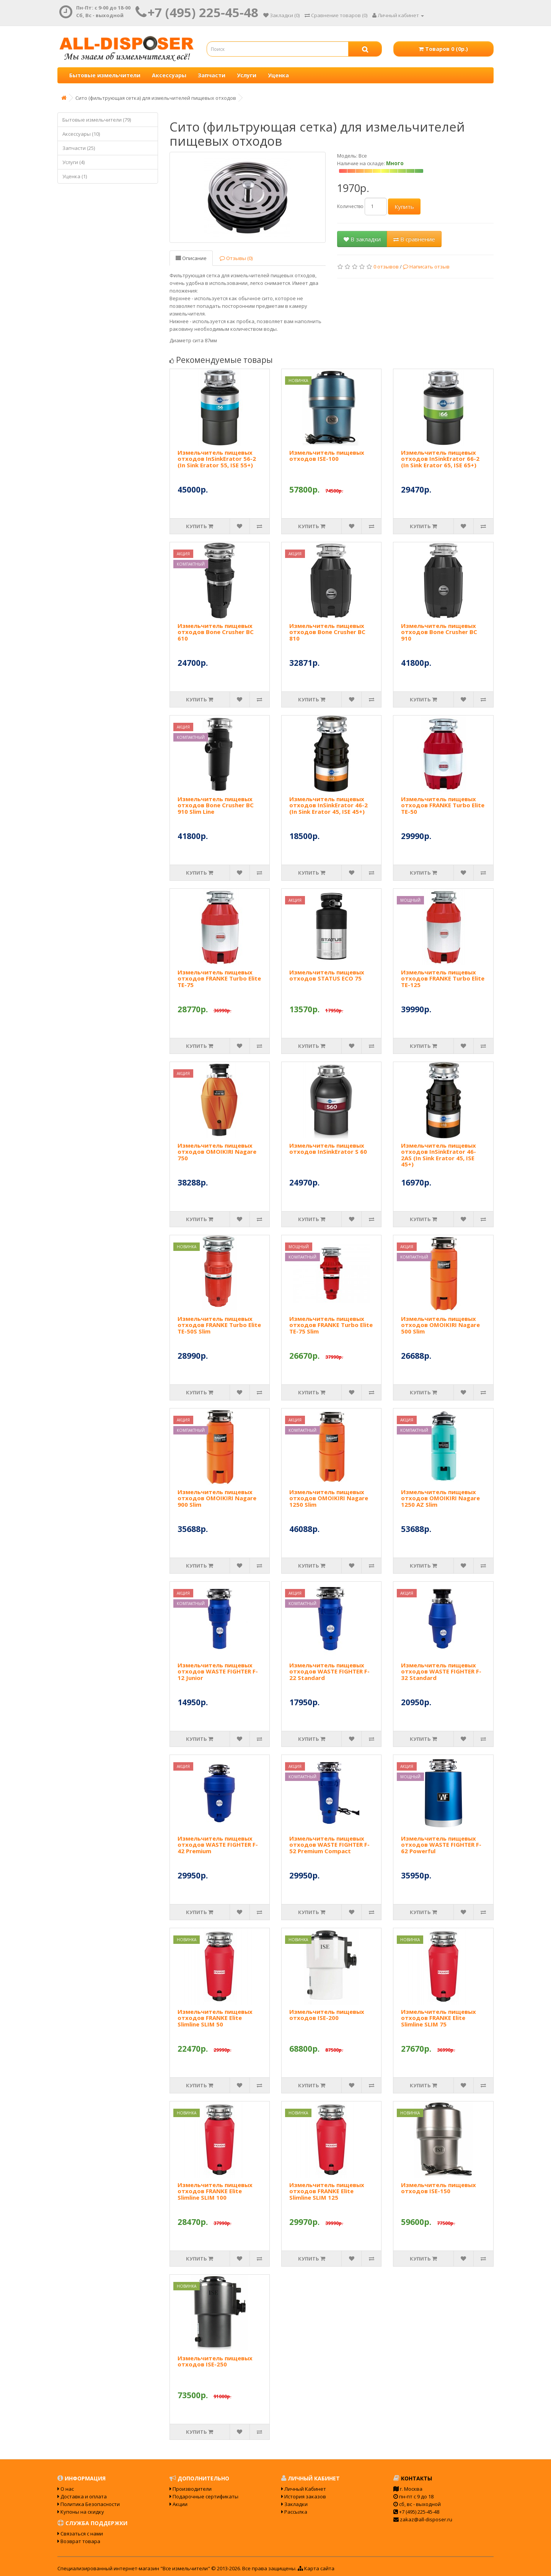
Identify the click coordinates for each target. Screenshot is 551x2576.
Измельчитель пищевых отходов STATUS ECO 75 (326, 975)
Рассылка (294, 2511)
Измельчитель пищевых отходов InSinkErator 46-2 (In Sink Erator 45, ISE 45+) (328, 805)
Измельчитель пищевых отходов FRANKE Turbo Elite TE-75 (219, 978)
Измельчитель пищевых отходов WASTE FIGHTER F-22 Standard (329, 1671)
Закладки (294, 2504)
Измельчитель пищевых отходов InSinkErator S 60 (328, 1149)
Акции (178, 2504)
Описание (191, 258)
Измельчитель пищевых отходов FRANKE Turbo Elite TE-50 (442, 805)
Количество (350, 206)
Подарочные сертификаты (204, 2496)
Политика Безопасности (88, 2504)
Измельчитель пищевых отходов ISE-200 (326, 2015)
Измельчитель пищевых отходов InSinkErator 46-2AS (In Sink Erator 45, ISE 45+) (438, 1155)
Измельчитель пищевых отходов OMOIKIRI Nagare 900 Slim (217, 1498)
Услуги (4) (73, 162)
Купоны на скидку (80, 2511)
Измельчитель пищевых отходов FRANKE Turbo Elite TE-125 (442, 978)
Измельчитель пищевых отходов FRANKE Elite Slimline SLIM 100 (215, 2191)
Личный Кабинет (303, 2488)
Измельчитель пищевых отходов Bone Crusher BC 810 (327, 632)
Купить (404, 206)
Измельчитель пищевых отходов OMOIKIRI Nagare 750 (217, 1152)
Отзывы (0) (236, 258)
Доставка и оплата (82, 2496)
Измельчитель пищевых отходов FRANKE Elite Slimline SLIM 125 (326, 2191)
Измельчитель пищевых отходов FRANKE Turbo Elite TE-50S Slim (219, 1325)
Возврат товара (78, 2541)
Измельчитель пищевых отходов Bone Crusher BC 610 (216, 632)
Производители (191, 2488)
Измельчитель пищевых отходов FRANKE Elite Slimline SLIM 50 (215, 2018)
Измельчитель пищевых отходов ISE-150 (438, 2188)
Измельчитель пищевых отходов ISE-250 (215, 2361)
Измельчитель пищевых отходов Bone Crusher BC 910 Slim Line (216, 805)
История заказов (303, 2496)
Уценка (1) (74, 176)
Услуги (246, 75)
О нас (65, 2488)
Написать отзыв (426, 266)
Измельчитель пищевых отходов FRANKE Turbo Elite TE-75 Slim (331, 1325)
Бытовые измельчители (104, 75)
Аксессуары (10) (81, 133)
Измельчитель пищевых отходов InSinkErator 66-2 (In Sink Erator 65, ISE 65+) (440, 459)
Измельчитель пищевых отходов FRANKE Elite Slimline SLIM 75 (438, 2018)
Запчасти (211, 75)
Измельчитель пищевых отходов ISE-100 (326, 456)
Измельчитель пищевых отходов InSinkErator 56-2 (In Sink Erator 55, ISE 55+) (217, 459)
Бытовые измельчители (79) (96, 119)
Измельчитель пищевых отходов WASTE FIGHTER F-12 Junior (218, 1671)
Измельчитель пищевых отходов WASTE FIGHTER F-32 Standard (441, 1671)
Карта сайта (316, 2568)
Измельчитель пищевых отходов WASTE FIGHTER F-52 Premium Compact (329, 1844)
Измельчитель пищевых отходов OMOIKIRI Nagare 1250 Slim (328, 1498)
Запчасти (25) (78, 148)
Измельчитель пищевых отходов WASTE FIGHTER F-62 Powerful (441, 1844)
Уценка (278, 75)
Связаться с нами (80, 2533)
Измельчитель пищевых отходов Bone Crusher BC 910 (439, 632)
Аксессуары (169, 75)
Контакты (412, 2478)
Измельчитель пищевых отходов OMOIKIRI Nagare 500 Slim (440, 1325)
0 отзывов (386, 266)
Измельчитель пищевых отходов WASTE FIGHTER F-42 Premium (218, 1844)
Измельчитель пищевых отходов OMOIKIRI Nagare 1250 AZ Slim (440, 1498)
